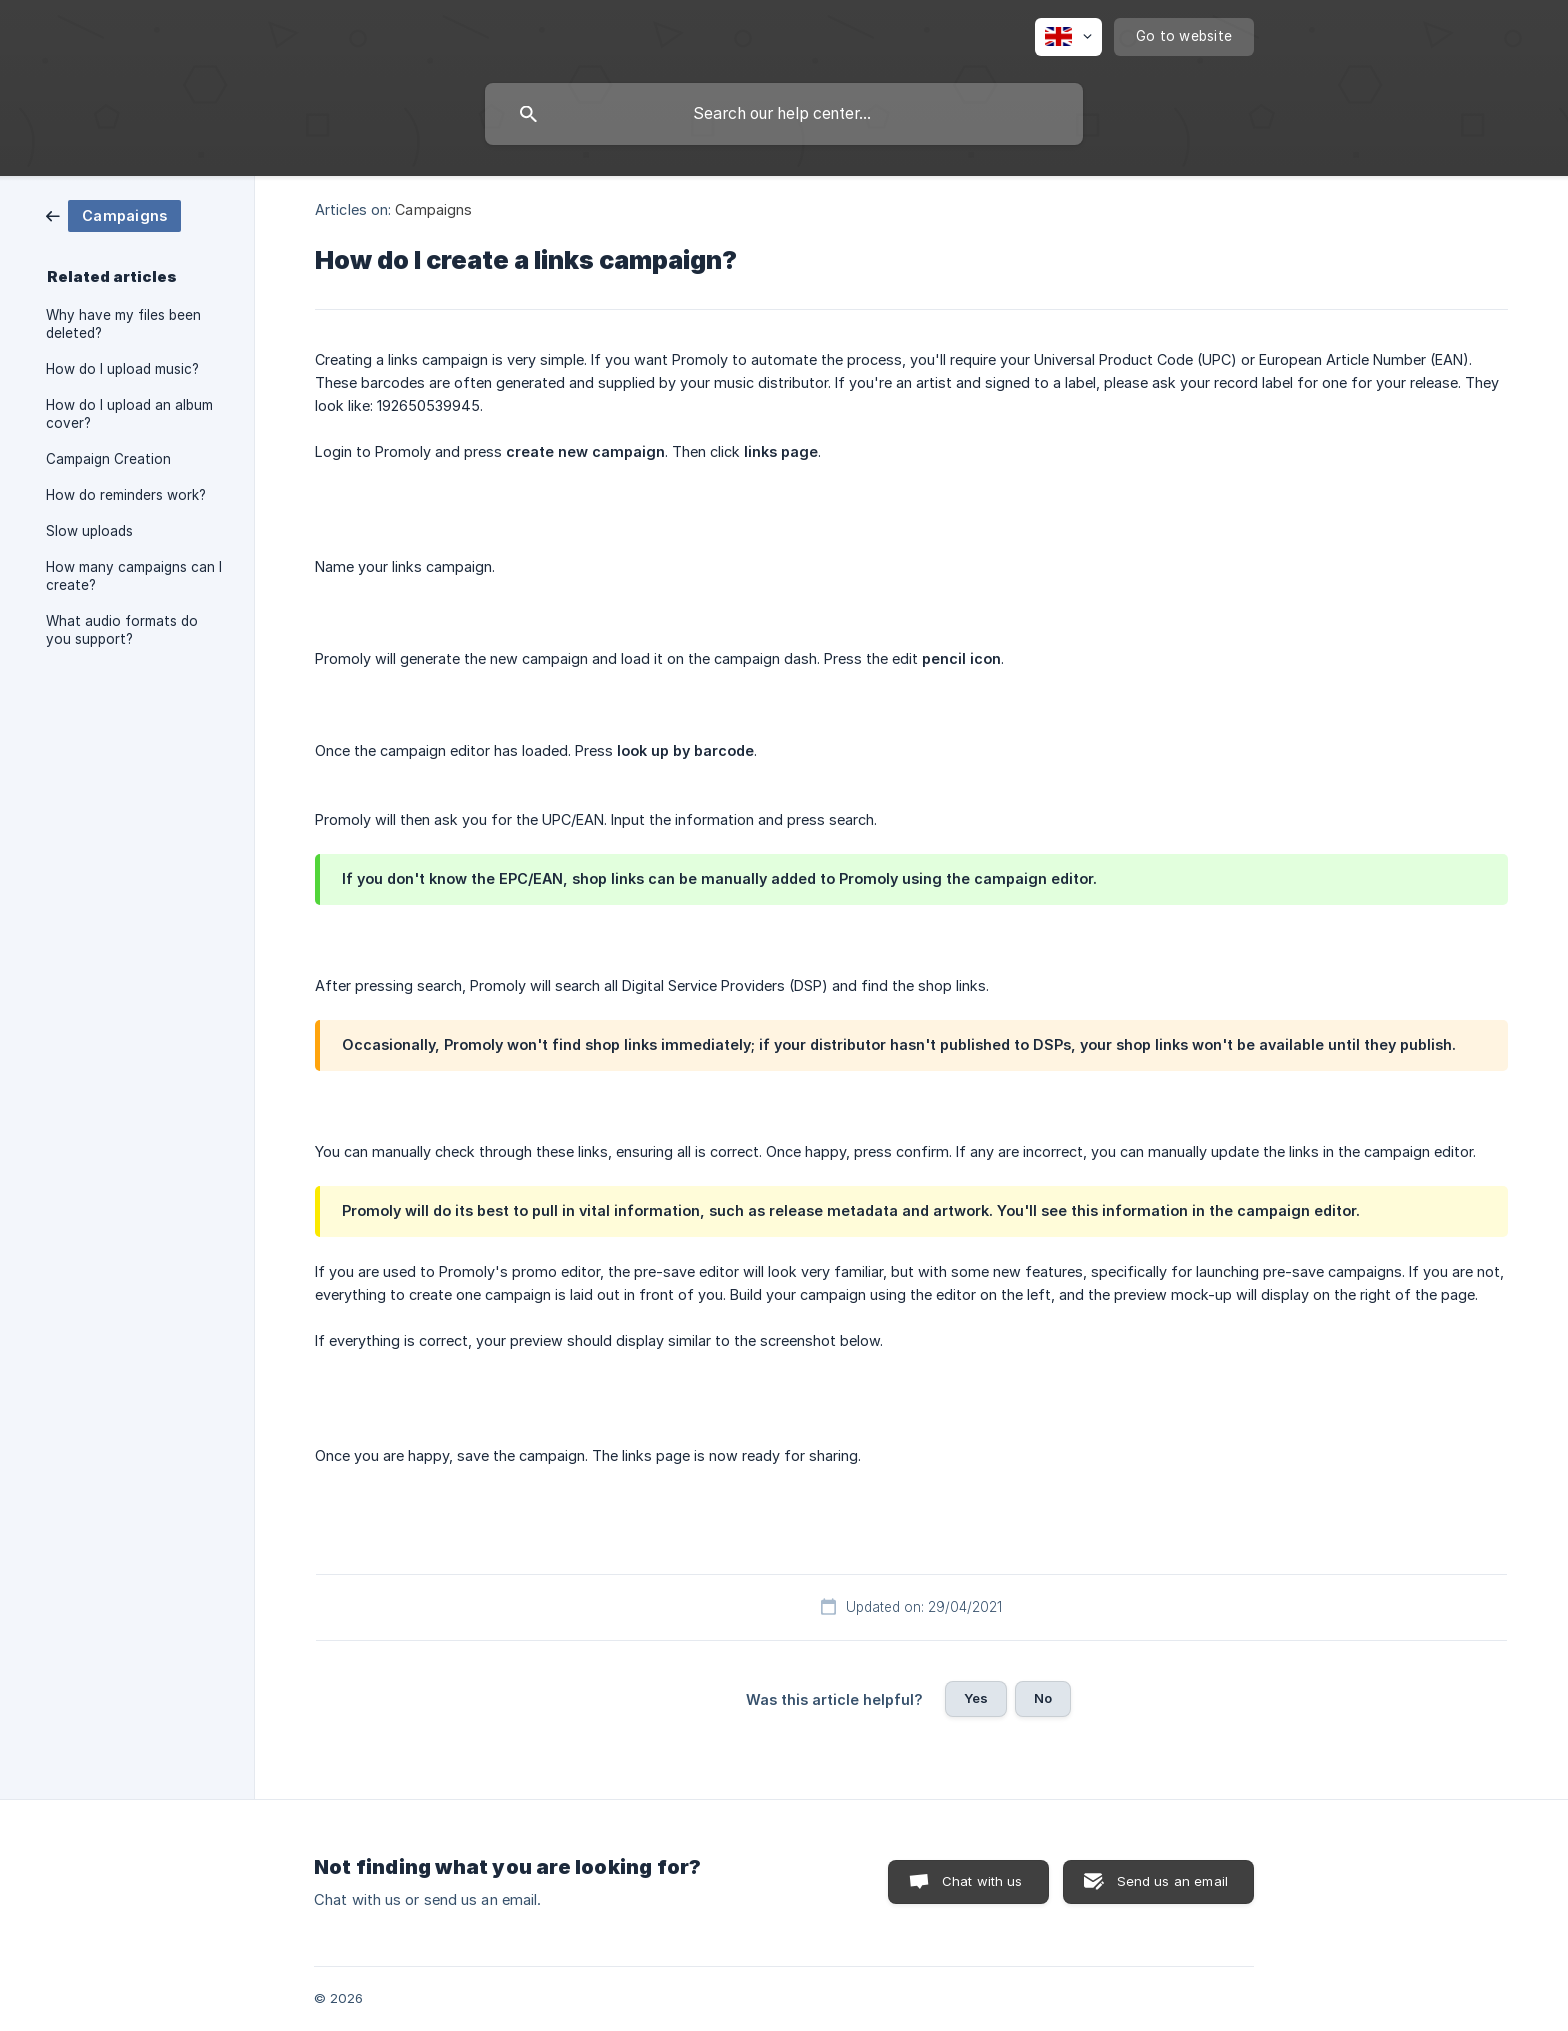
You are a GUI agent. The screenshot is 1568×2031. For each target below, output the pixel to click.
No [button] (1043, 1698)
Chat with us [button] (982, 1881)
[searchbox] (784, 114)
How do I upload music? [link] (122, 369)
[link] (113, 214)
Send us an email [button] (1172, 1881)
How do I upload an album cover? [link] (129, 414)
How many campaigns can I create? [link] (134, 576)
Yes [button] (976, 1698)
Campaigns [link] (433, 209)
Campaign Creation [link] (108, 459)
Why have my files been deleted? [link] (123, 324)
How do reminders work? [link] (126, 495)
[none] (1068, 37)
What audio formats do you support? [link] (122, 630)
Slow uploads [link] (89, 531)
